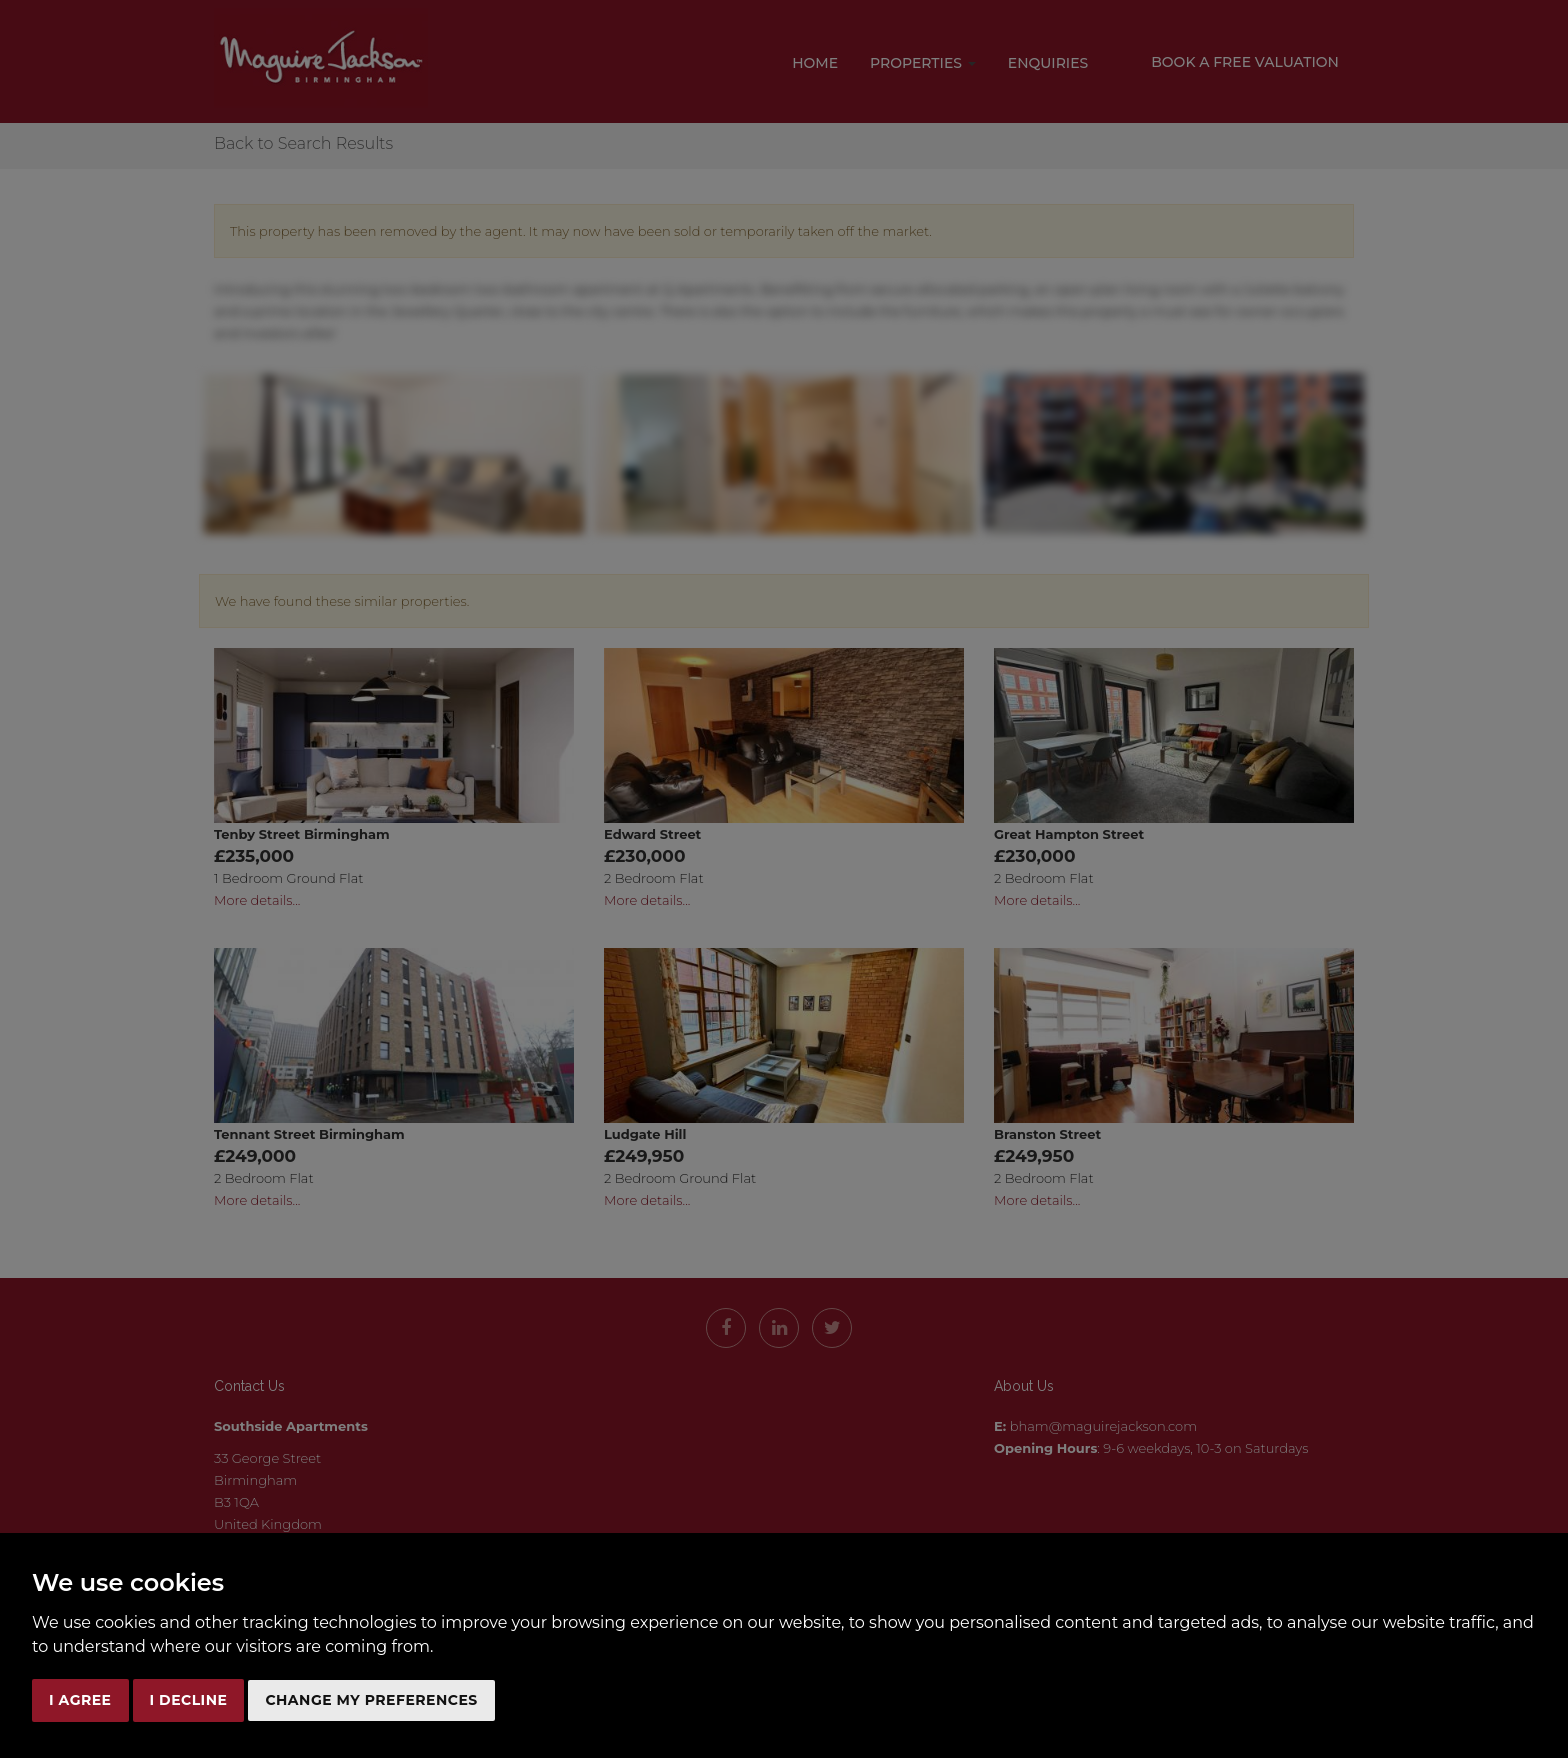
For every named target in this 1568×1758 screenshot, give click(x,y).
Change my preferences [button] (371, 1700)
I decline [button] (189, 1700)
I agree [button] (80, 1700)
